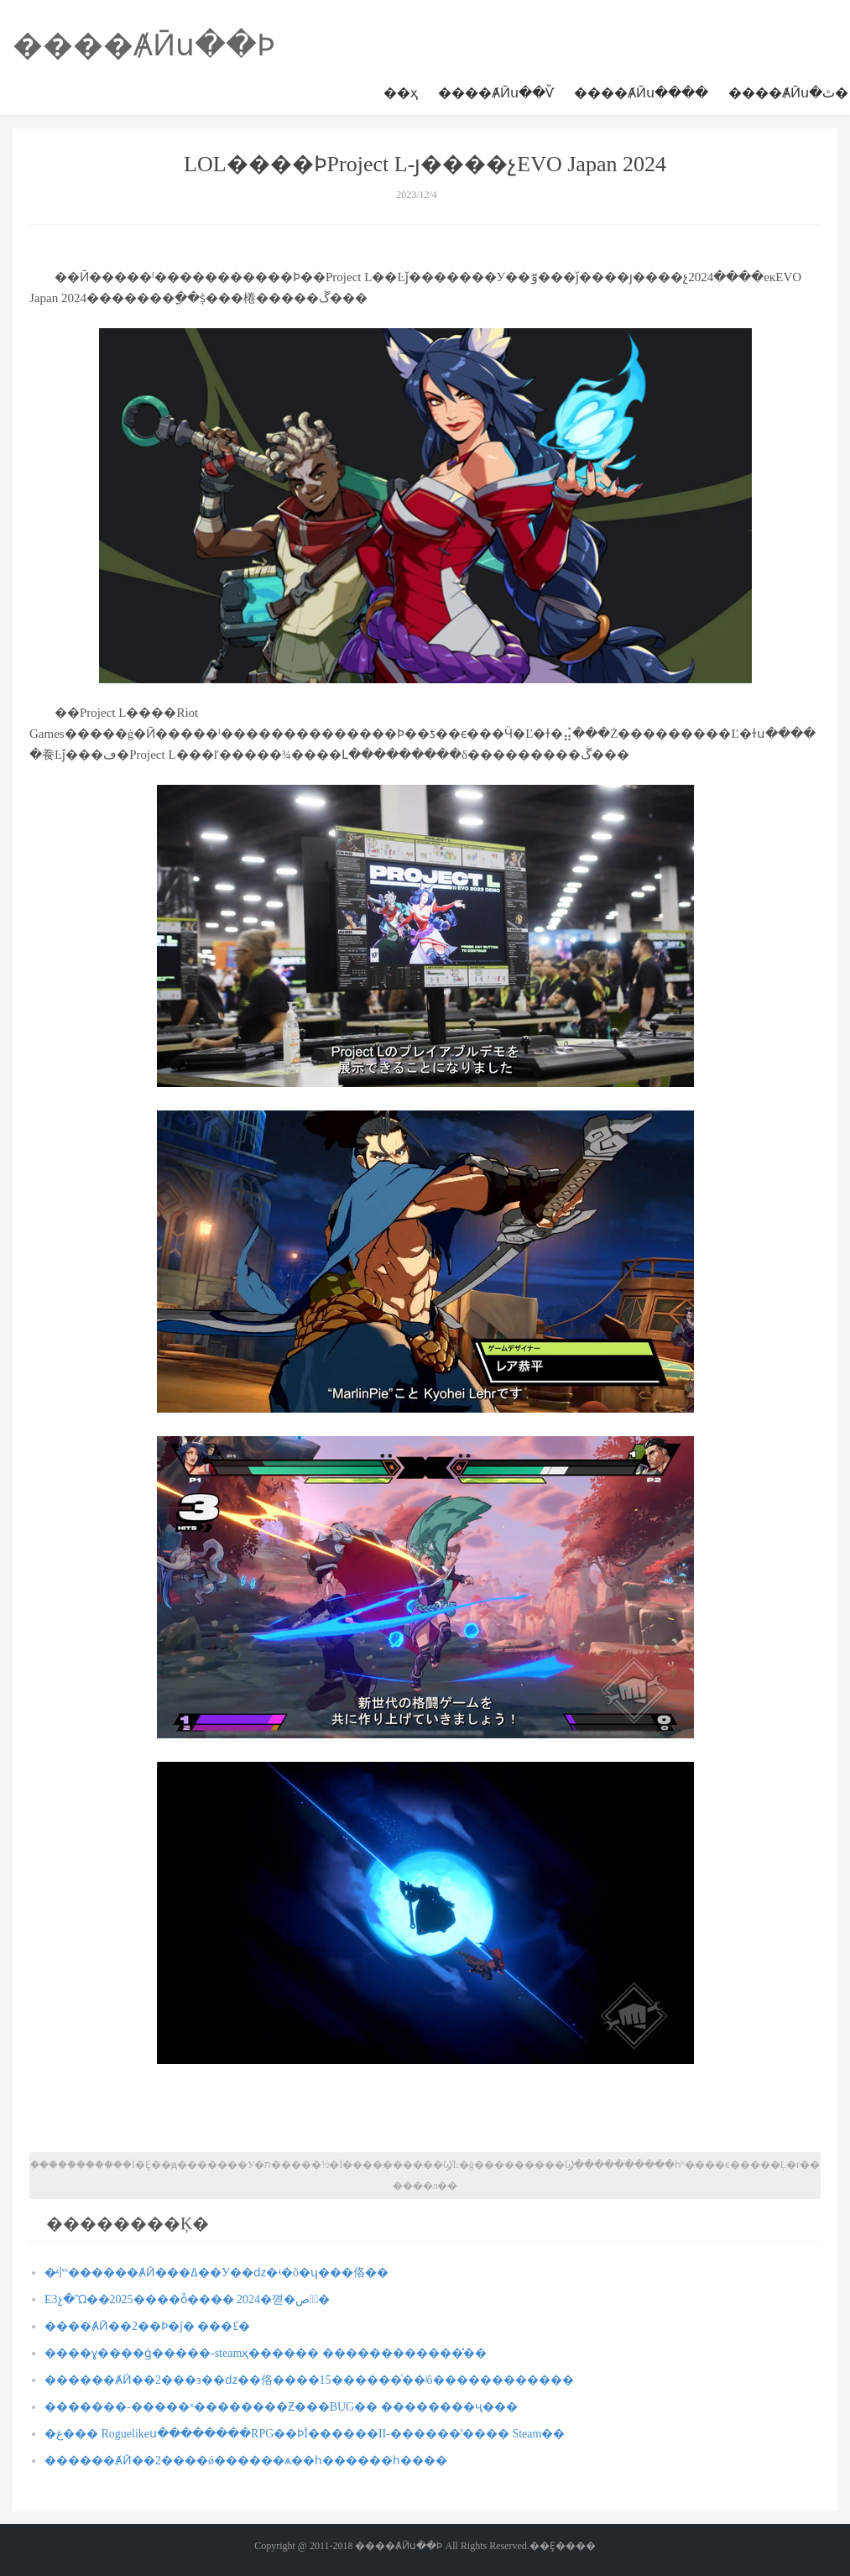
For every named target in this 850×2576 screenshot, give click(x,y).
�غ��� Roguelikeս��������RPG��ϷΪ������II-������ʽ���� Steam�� (304, 2433)
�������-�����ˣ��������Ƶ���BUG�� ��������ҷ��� (281, 2407)
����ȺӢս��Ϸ (144, 45)
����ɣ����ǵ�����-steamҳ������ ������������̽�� (265, 2353)
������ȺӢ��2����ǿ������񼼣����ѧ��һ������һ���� (245, 2460)
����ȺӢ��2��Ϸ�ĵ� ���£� (147, 2326)
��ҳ (400, 93)
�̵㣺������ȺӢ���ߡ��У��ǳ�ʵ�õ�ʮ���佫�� (216, 2272)
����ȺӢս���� (641, 93)
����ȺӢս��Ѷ (496, 93)
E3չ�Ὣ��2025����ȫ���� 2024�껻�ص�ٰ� (187, 2299)
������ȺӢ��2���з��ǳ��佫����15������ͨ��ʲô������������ (309, 2380)
